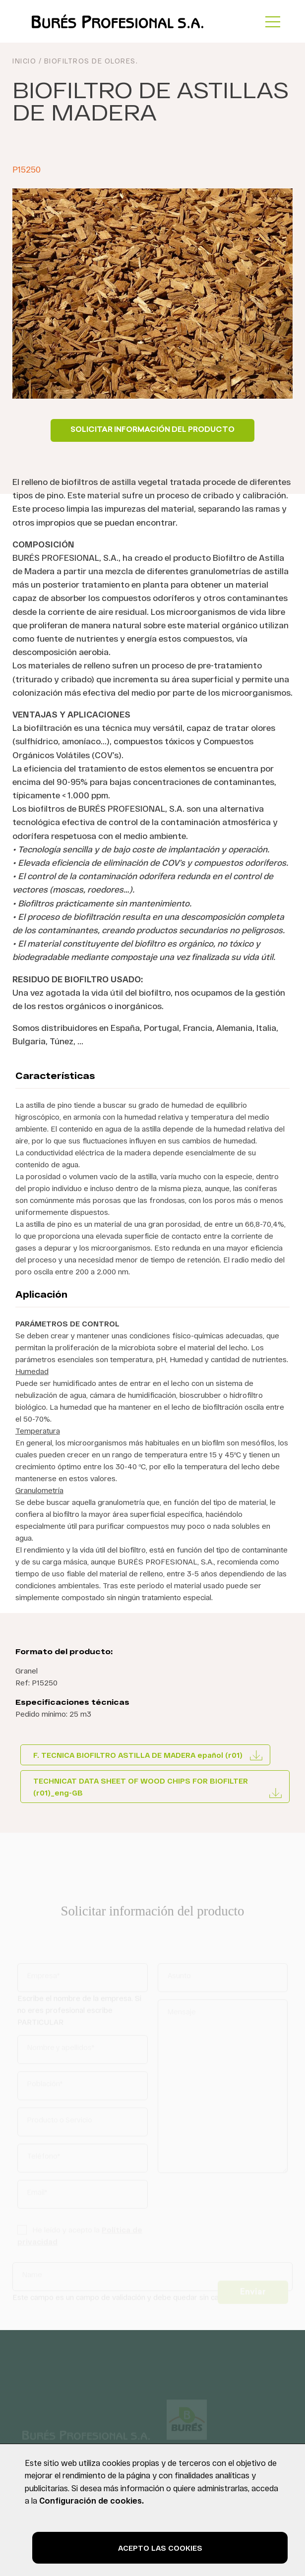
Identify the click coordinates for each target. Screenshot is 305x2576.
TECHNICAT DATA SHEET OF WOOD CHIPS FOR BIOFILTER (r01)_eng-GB (140, 1786)
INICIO (24, 63)
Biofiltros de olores (90, 63)
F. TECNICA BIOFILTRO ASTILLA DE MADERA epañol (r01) (138, 1754)
